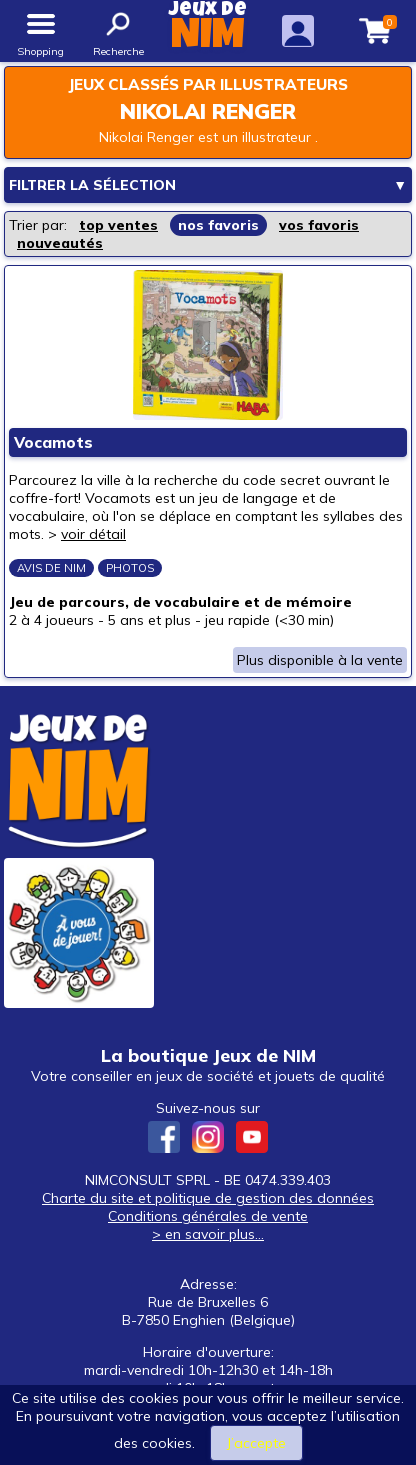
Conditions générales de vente (208, 1216)
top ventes (118, 225)
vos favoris (319, 225)
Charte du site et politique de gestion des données (208, 1198)
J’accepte (256, 1443)
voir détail (93, 534)
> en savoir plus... (208, 1234)
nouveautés (60, 243)
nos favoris (218, 225)
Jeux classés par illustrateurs (208, 84)
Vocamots (53, 442)
